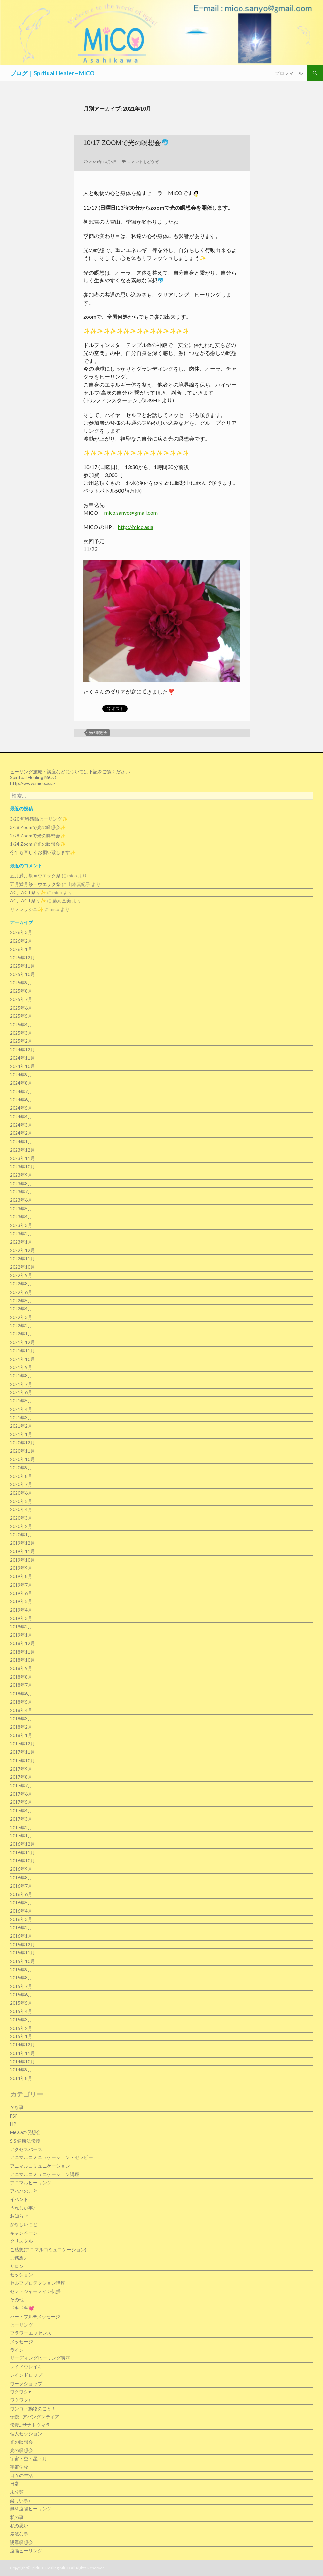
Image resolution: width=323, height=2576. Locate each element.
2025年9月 (21, 982)
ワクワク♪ (20, 2400)
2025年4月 (21, 1024)
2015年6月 (21, 1994)
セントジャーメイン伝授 (35, 2291)
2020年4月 (21, 1509)
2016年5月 (21, 1902)
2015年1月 (21, 2036)
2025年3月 (21, 1033)
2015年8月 (21, 1977)
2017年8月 (21, 1777)
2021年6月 (21, 1392)
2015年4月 (21, 2011)
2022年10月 (22, 1267)
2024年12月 (22, 1049)
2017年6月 (21, 1794)
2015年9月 (21, 1969)
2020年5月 (21, 1501)
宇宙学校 (19, 2467)
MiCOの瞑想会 (25, 2132)
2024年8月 (21, 1083)
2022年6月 (21, 1292)
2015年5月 (21, 2002)
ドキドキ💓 (22, 2308)
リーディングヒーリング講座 (40, 2358)
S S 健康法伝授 (25, 2141)
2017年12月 (22, 1743)
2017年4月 (21, 1810)
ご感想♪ (18, 2258)
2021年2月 (21, 1426)
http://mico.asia (135, 527)
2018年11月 (22, 1651)
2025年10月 (22, 974)
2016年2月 (21, 1927)
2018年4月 (21, 1710)
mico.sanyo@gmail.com (131, 513)
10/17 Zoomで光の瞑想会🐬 (126, 142)
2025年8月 (21, 991)
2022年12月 (22, 1250)
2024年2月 (21, 1133)
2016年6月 (21, 1894)
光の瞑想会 (98, 732)
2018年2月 (21, 1727)
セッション (21, 2274)
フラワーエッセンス (30, 2333)
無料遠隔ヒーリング (30, 2508)
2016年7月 (21, 1885)
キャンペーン (24, 2233)
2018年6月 (21, 1693)
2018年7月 (21, 1685)
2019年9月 (21, 1568)
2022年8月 (21, 1283)
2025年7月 (21, 999)
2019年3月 (21, 1618)
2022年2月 (21, 1325)
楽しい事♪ (20, 2500)
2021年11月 (22, 1350)
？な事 (17, 2107)
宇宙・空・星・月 (28, 2458)
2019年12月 (22, 1543)
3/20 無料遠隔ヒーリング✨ (39, 819)
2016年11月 (22, 1852)
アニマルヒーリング (30, 2182)
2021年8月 (21, 1375)
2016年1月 (21, 1936)
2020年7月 (21, 1484)
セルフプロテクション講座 (37, 2283)
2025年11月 (22, 966)
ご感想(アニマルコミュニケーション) (48, 2249)
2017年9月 (21, 1768)
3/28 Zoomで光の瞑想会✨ (38, 827)
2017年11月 (22, 1752)
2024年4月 (21, 1116)
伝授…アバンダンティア (34, 2416)
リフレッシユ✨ (26, 909)
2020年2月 (21, 1526)
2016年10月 (22, 1860)
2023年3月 (21, 1225)
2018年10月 (22, 1660)
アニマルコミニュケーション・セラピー (51, 2157)
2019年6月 (21, 1593)
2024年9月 (21, 1074)
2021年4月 (21, 1409)
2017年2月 (21, 1827)
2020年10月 (22, 1459)
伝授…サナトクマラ (30, 2425)
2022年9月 (21, 1275)
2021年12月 (22, 1342)
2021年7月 (21, 1384)
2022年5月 (21, 1300)
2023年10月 (22, 1166)
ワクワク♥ (20, 2391)
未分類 (17, 2492)
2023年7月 (21, 1191)
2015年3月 (21, 2019)
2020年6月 (21, 1493)
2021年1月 (21, 1434)
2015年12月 (22, 1944)
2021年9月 (21, 1367)
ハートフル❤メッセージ (35, 2316)
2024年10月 (22, 1066)
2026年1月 (21, 949)
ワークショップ (26, 2383)
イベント (19, 2199)
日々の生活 (21, 2475)
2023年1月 (21, 1241)
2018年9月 (21, 1668)
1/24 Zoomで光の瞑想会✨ (38, 844)
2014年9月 (21, 2069)
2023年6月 (21, 1200)
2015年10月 (22, 1961)
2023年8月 (21, 1183)
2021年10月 (22, 1359)
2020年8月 (21, 1476)
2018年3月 (21, 1718)
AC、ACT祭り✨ (28, 892)
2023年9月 (21, 1175)
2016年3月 (21, 1919)
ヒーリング (21, 2324)
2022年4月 (21, 1308)
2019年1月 (21, 1635)
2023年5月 (21, 1208)
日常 (14, 2483)
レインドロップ (26, 2375)
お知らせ (19, 2216)
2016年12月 (22, 1844)
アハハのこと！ (26, 2191)
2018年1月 (21, 1735)
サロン (17, 2266)
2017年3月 (21, 1819)
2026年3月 (21, 932)
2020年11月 (22, 1451)
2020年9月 (21, 1467)
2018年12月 (22, 1643)
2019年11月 (22, 1551)
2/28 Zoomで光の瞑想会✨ (38, 835)
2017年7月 (21, 1785)
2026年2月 (21, 941)
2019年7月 (21, 1585)
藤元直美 (61, 900)
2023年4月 (21, 1216)
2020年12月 (22, 1442)
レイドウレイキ (26, 2366)
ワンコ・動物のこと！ (33, 2408)
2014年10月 (22, 2061)
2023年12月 (22, 1150)
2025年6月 (21, 1007)
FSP (14, 2116)
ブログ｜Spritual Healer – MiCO (52, 73)
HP (13, 2124)
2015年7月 (21, 1986)
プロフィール (289, 73)
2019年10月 (22, 1560)
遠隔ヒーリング (26, 2550)
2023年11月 (22, 1158)
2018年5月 (21, 1702)
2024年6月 (21, 1099)
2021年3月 (21, 1417)
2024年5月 (21, 1108)
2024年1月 (21, 1141)
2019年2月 (21, 1626)
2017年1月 (21, 1835)
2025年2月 (21, 1041)
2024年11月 (22, 1058)
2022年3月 (21, 1317)
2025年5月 (21, 1016)
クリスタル (21, 2241)
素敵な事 (19, 2533)
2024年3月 (21, 1124)
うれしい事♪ (22, 2207)
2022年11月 (22, 1258)
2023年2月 (21, 1233)
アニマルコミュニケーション (40, 2166)
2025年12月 (22, 957)
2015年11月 (22, 1952)
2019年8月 (21, 1576)
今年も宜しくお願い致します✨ (43, 852)
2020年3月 (21, 1518)
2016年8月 (21, 1877)
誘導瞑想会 (21, 2542)
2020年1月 (21, 1534)
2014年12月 (22, 2044)
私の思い (19, 2525)
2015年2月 (21, 2028)
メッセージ (21, 2341)
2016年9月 (21, 1869)
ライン (17, 2350)
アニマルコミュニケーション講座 (44, 2174)
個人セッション (26, 2433)
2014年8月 (21, 2078)
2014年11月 (22, 2053)
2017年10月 (22, 1760)
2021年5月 (21, 1400)
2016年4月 (21, 1911)
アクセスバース (26, 2149)
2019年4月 (21, 1610)
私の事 (17, 2517)
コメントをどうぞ (143, 161)
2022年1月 (21, 1333)
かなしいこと (24, 2224)
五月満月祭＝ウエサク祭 (35, 875)
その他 (17, 2299)
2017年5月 (21, 1802)
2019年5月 (21, 1601)
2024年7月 (21, 1091)
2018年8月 (21, 1677)
